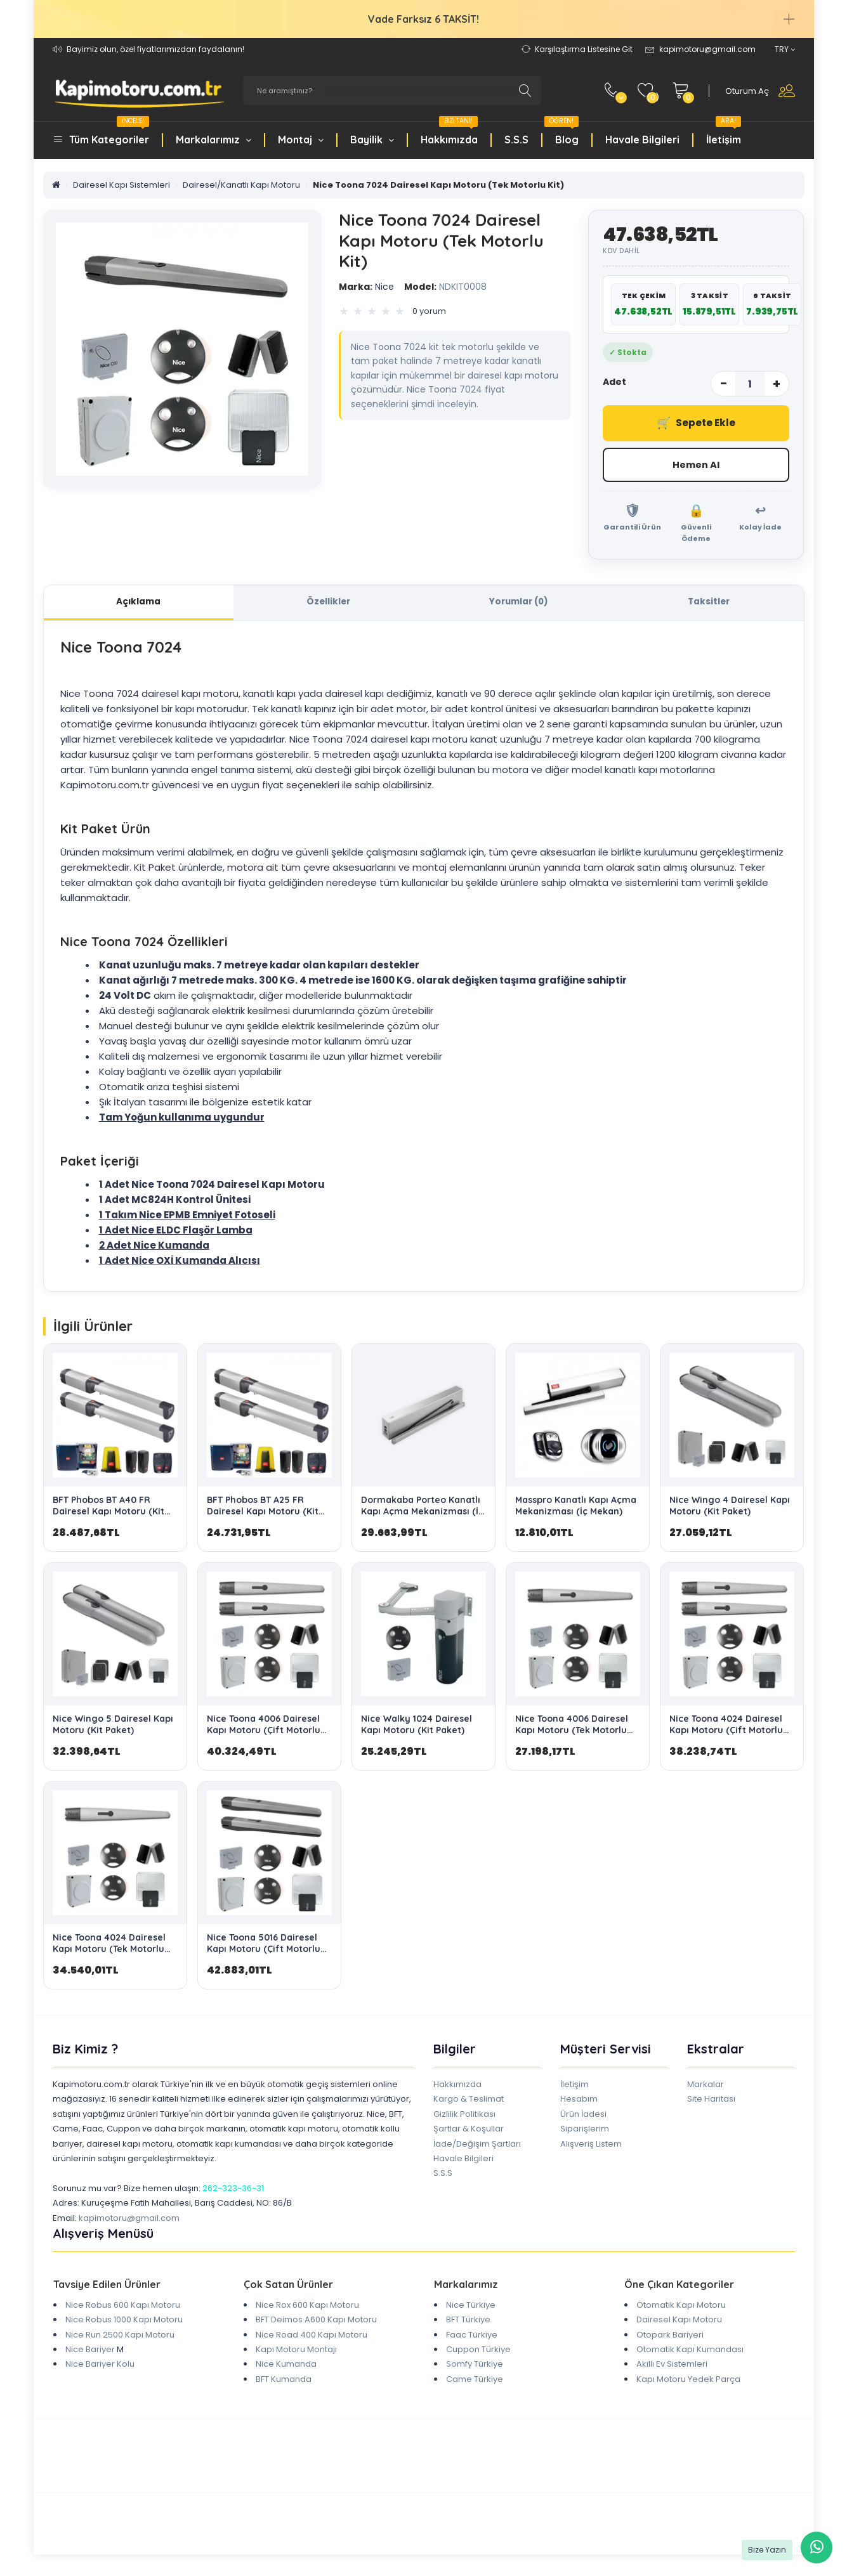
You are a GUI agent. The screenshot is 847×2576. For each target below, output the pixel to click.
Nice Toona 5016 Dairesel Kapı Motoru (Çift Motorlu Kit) (263, 1951)
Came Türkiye (474, 2381)
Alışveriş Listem (591, 2146)
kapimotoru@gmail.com (129, 2220)
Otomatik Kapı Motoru (681, 2307)
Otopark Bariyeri (670, 2337)
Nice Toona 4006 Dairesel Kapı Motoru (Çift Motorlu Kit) (263, 1732)
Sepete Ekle (696, 423)
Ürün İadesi (583, 2117)
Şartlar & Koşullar (468, 2131)
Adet (614, 381)
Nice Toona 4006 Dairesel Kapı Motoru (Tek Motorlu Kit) (571, 1732)
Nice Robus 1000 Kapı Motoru (124, 2322)
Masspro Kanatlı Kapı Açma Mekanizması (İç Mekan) (575, 1508)
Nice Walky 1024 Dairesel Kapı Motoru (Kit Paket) (416, 1726)
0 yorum (429, 311)
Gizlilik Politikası (464, 2117)
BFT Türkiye (468, 2322)
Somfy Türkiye (474, 2366)
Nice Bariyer (90, 2352)
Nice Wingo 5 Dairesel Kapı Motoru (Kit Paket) (113, 1726)
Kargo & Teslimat (468, 2101)
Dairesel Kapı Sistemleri (121, 185)
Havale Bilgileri (642, 139)
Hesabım (579, 2101)
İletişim (723, 132)
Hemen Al (696, 465)
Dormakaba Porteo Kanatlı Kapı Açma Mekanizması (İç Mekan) (422, 1514)
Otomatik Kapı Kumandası (690, 2352)
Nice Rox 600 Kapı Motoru (307, 2307)
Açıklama (138, 603)
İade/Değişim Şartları (477, 2146)
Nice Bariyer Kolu (100, 2366)
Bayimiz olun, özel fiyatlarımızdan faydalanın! (155, 49)
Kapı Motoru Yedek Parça (688, 2381)
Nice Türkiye (471, 2307)
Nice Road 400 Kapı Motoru (311, 2337)
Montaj (301, 139)
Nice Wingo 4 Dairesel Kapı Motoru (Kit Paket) (729, 1508)
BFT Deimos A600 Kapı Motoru (316, 2322)
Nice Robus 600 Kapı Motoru (122, 2307)
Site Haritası (711, 2101)
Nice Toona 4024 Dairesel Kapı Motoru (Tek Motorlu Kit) (109, 1951)
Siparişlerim (584, 2131)
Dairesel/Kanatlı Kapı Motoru (241, 185)
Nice (366, 286)
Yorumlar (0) (518, 603)
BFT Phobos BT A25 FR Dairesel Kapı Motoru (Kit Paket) (262, 1514)
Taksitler (708, 603)
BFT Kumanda (284, 2381)
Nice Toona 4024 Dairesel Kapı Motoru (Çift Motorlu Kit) (726, 1732)
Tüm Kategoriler (109, 132)
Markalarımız (213, 139)
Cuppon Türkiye (478, 2352)
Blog (561, 132)
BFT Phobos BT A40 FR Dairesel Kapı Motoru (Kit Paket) (108, 1514)
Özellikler (328, 603)
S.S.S (516, 139)
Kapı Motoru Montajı (296, 2352)
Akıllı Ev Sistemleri (671, 2366)
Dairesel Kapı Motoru (679, 2322)
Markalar (705, 2087)
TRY (785, 49)
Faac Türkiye (471, 2337)
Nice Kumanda (286, 2366)
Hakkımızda (449, 132)
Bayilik (372, 139)
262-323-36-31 (233, 2191)
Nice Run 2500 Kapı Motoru (119, 2337)
